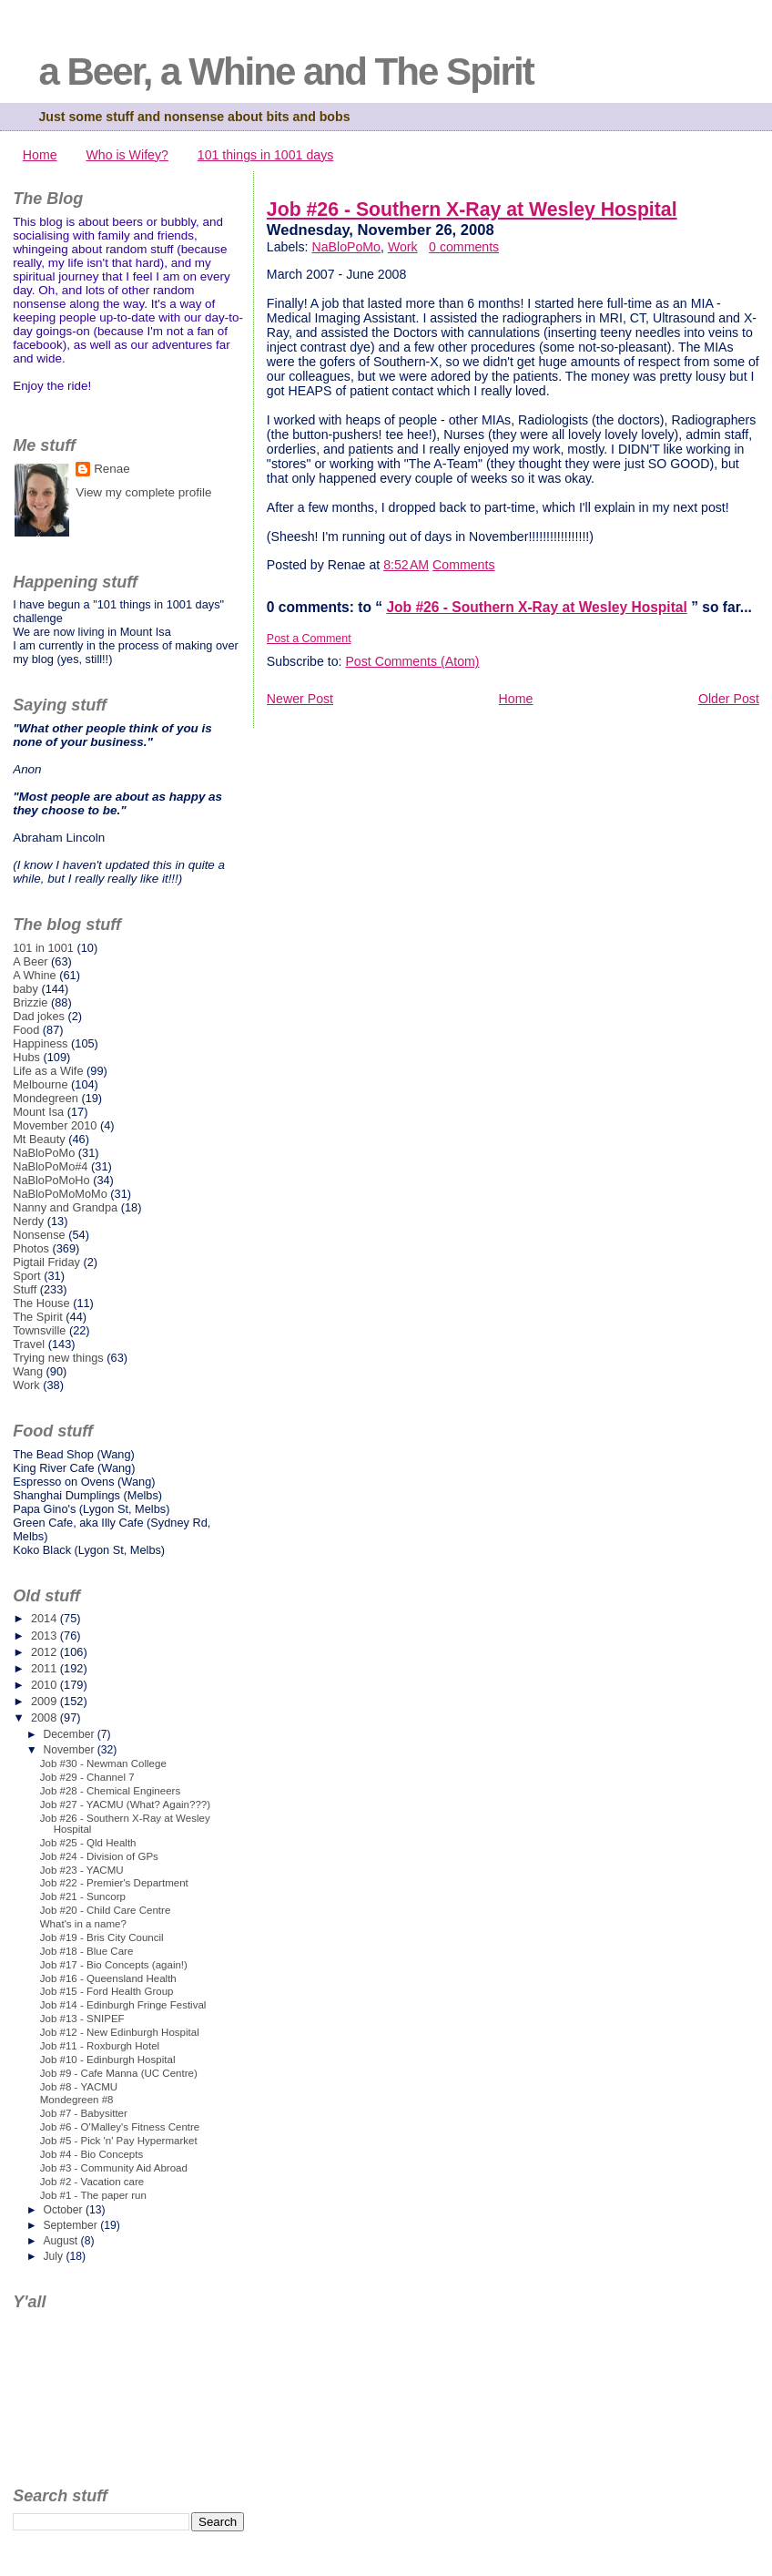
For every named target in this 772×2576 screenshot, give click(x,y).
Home (40, 155)
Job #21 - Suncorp (83, 1896)
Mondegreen (45, 1098)
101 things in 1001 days (266, 155)
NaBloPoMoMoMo (60, 1194)
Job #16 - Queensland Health (108, 1978)
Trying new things (58, 1358)
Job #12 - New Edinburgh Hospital (119, 2032)
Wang (28, 1371)
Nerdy (28, 1221)
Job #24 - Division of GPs (99, 1856)
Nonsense (39, 1235)
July (54, 2256)
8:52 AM (406, 564)
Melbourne (40, 1084)
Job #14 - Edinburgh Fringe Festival (123, 2004)
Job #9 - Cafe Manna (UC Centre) (119, 2073)
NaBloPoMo (346, 247)
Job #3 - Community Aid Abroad (114, 2167)
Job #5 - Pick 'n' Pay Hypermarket (119, 2140)
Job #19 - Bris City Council (102, 1937)
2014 (45, 1618)
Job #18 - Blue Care (87, 1951)
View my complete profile (143, 492)
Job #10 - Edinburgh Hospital (108, 2059)
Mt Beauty (39, 1139)
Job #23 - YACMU (82, 1870)
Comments (463, 564)
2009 (45, 1701)
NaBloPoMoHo (51, 1180)
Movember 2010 (54, 1125)
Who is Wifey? (127, 155)
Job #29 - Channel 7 (87, 1777)
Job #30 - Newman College (103, 1763)
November (69, 1749)
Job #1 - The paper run (93, 2195)
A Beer (30, 961)
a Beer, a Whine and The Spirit (285, 71)
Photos (31, 1248)
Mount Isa (38, 1112)
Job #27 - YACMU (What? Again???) (125, 1804)
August (61, 2240)
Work (403, 247)
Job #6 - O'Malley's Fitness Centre (120, 2126)
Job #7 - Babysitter (83, 2113)
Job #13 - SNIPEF (82, 2018)
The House (41, 1303)
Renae (112, 468)
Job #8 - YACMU (78, 2086)
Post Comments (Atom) (412, 661)
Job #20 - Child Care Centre (105, 1910)
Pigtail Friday (46, 1262)
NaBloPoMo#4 (50, 1166)
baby (25, 989)
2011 (45, 1668)
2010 (45, 1685)
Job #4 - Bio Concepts (91, 2154)
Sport (27, 1276)
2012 (45, 1652)
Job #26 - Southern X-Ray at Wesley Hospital (472, 209)
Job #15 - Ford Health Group (107, 1991)
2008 (45, 1717)
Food (26, 1030)
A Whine (34, 975)
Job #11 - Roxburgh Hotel (99, 2045)
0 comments (464, 247)
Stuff (24, 1289)
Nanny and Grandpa (65, 1207)
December (69, 1734)
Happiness (40, 1043)
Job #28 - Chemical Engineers (110, 1790)
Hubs (26, 1057)
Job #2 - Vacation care (92, 2181)
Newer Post (300, 698)
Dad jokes (39, 1016)
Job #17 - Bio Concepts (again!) (114, 1964)
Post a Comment (309, 638)
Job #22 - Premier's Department (114, 1882)
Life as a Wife (48, 1071)
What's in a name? (83, 1923)
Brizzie (30, 1002)
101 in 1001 (43, 948)
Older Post (728, 698)
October (64, 2209)
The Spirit (38, 1317)
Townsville (39, 1330)
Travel (29, 1344)
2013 (45, 1635)
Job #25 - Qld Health (88, 1842)
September (71, 2225)
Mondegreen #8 (77, 2099)
